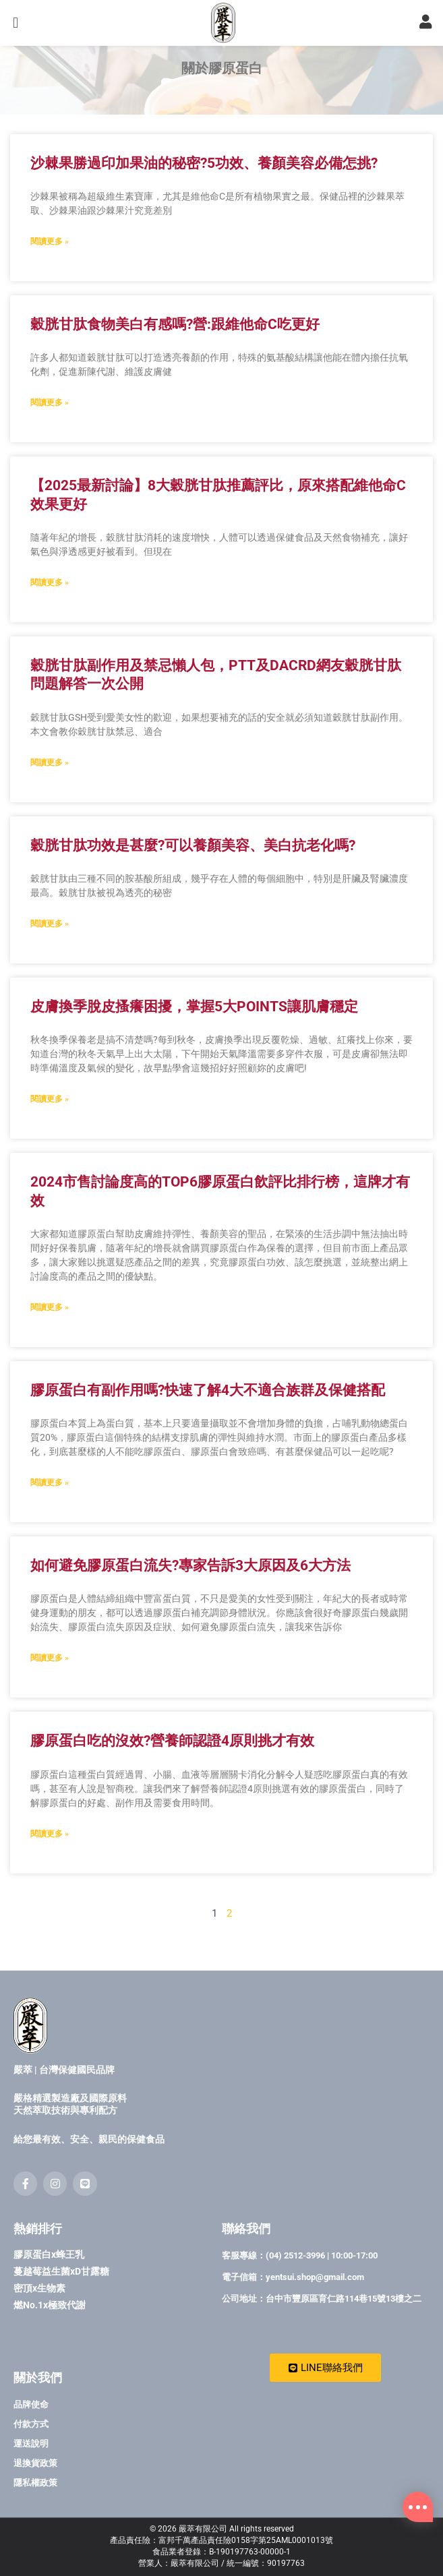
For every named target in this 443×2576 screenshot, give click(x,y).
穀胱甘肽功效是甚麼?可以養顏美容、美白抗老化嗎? (192, 876)
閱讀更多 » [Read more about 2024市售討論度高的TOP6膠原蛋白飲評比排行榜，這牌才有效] (49, 1338)
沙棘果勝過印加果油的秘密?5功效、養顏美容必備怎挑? (204, 194)
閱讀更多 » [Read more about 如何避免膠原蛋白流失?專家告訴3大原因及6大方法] (49, 1689)
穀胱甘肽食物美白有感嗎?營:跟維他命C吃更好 (175, 355)
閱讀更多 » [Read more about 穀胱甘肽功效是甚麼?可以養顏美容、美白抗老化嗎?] (49, 954)
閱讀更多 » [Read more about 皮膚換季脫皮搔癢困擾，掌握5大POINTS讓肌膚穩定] (49, 1130)
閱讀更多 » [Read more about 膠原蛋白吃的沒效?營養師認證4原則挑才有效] (49, 1864)
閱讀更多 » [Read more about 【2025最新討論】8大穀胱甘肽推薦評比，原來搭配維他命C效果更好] (49, 613)
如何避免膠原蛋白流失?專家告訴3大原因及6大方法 (190, 1596)
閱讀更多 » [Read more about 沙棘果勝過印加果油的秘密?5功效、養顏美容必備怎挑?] (49, 272)
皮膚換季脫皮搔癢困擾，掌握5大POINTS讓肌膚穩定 (194, 1037)
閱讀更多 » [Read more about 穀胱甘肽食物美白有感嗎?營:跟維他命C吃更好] (49, 434)
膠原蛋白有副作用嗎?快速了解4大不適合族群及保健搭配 (207, 1421)
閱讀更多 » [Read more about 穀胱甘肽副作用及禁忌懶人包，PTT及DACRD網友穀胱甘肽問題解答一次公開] (49, 793)
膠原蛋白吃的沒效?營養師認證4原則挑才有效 (172, 1772)
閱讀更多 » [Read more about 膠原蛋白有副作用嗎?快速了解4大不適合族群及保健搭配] (49, 1513)
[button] (15, 27)
